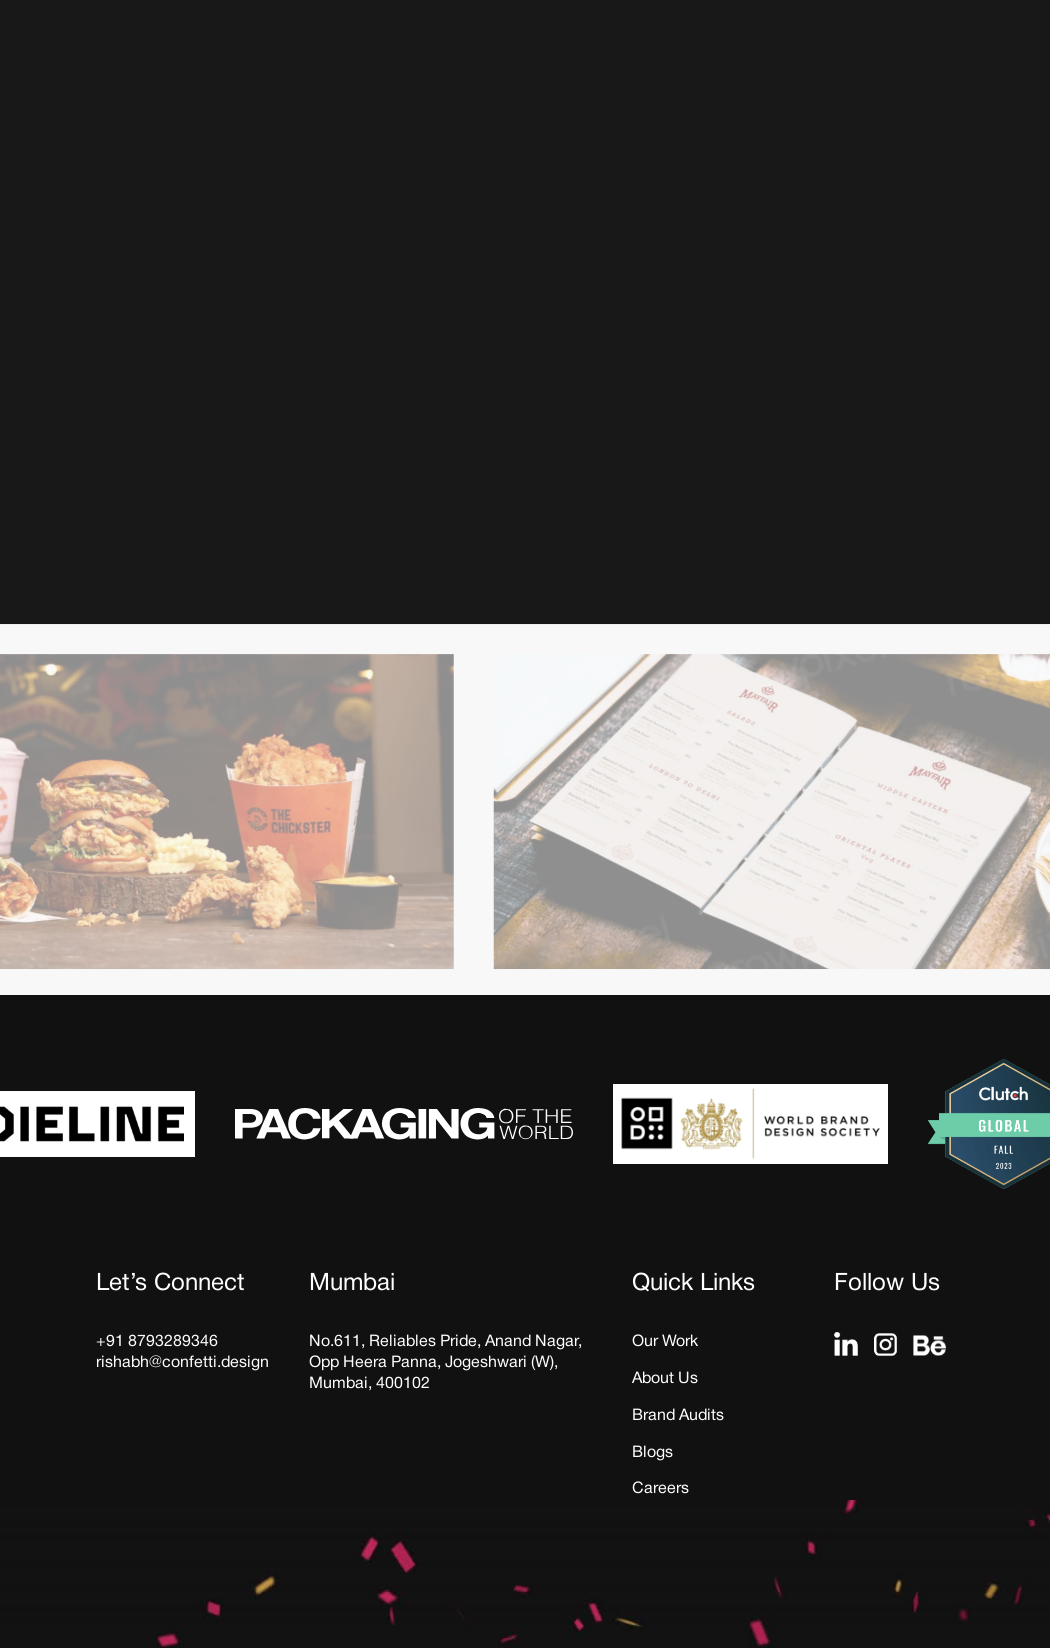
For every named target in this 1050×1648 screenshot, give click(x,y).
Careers (660, 1489)
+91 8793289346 (157, 1342)
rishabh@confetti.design (182, 1363)
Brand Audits (678, 1416)
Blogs (652, 1453)
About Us (665, 1379)
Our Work (665, 1342)
